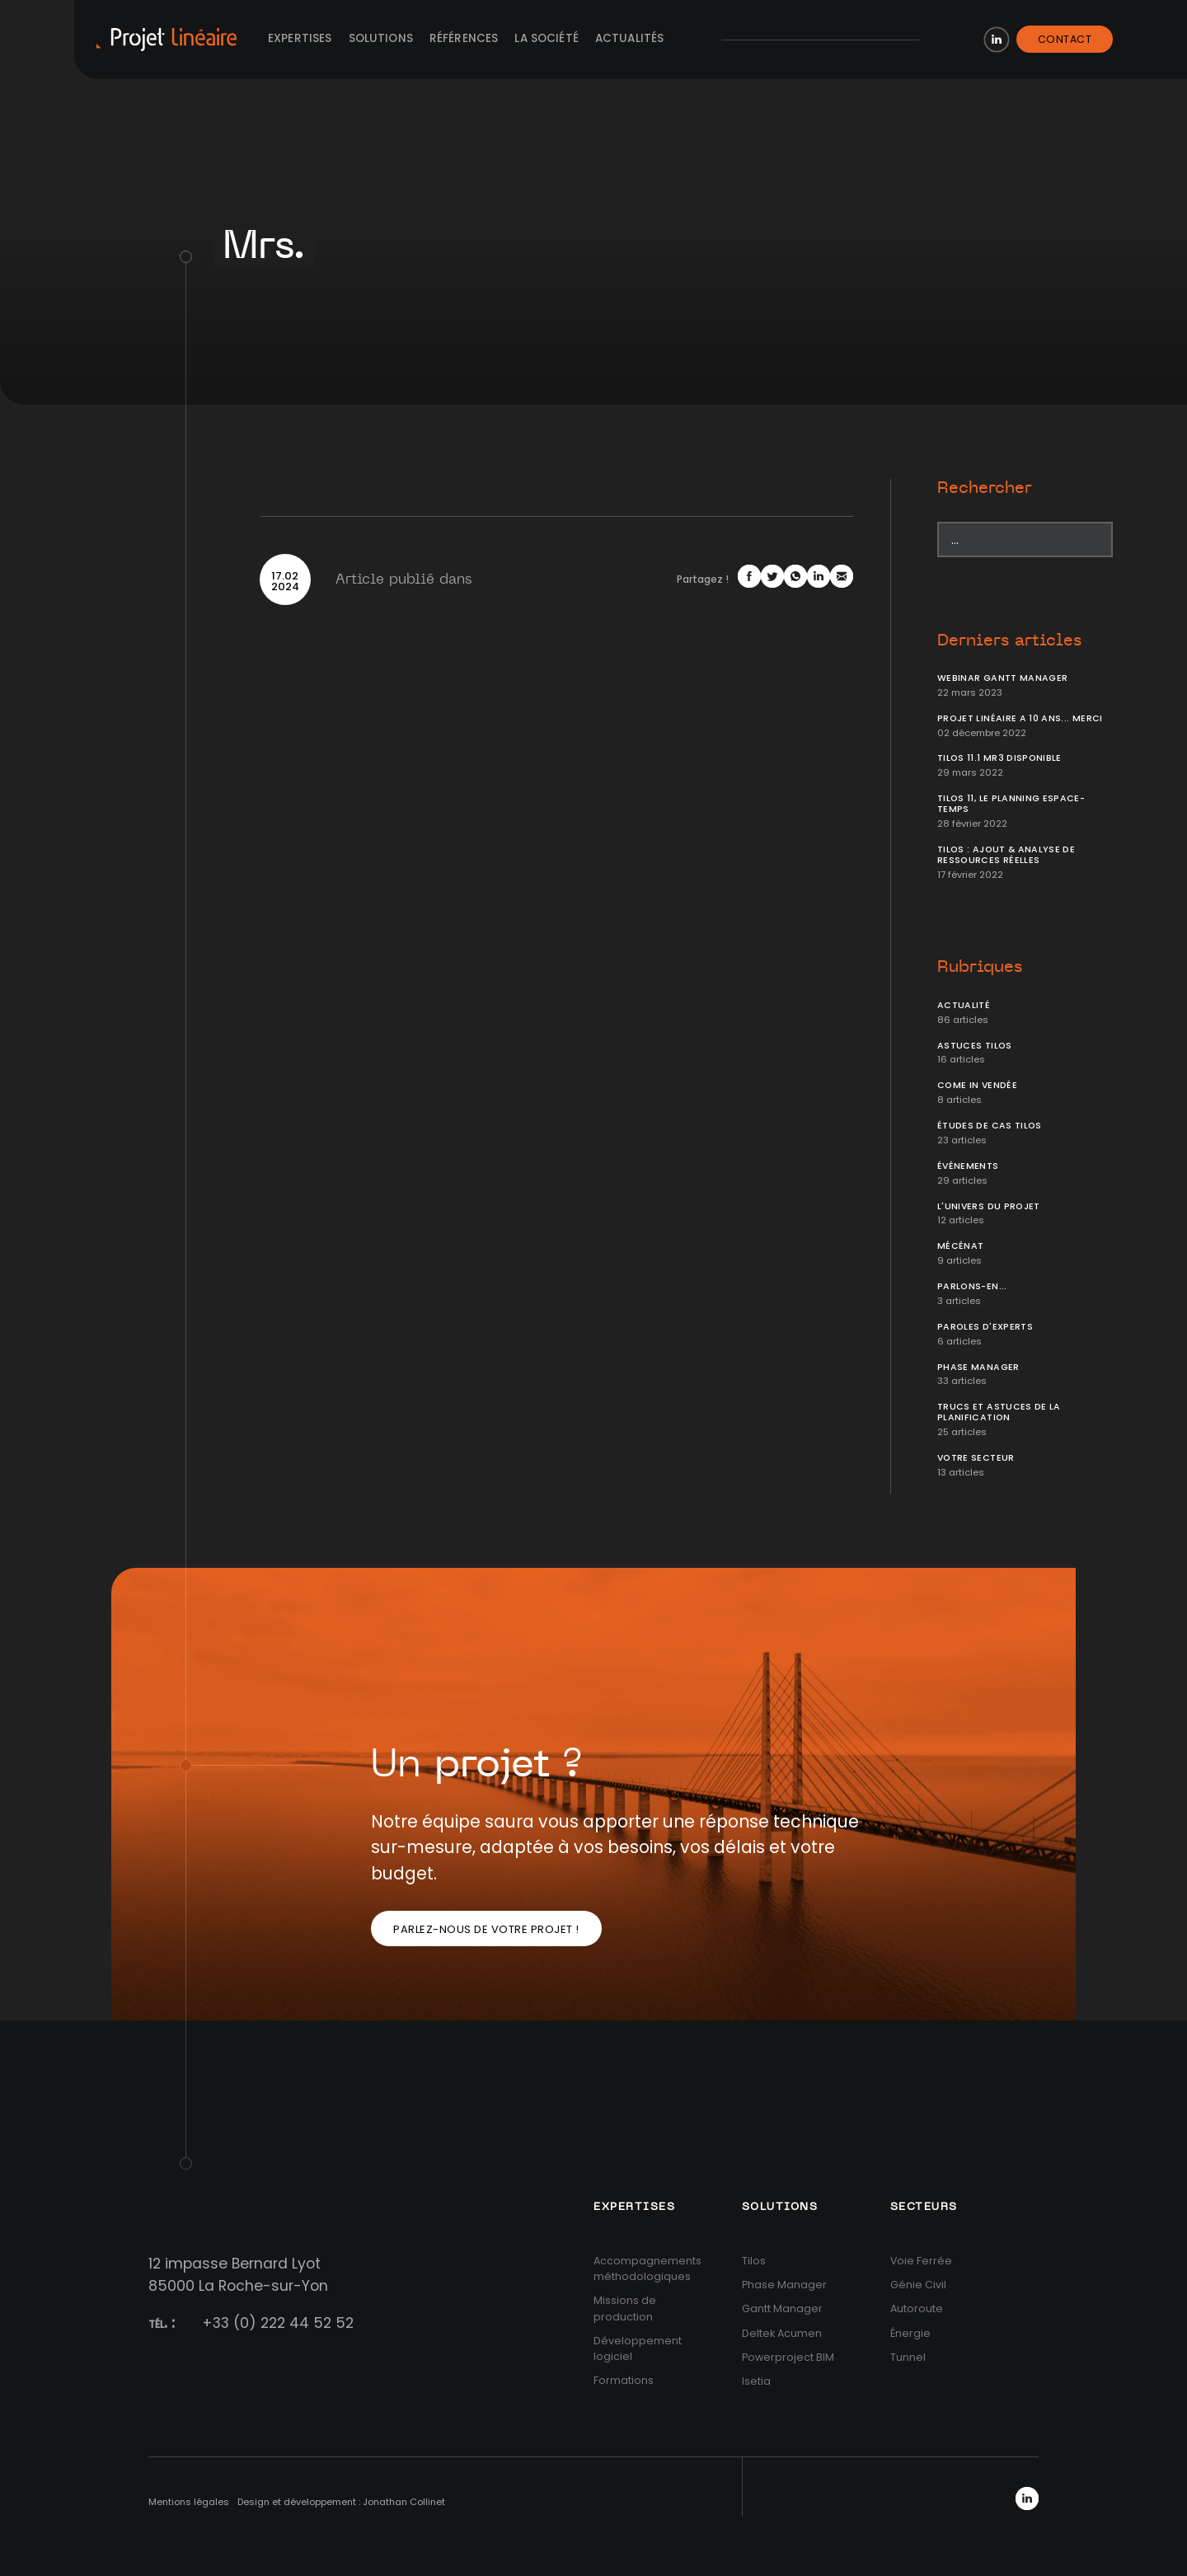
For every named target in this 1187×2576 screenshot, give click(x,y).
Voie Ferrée (921, 2261)
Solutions (381, 38)
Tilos (754, 2261)
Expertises (300, 38)
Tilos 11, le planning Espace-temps (1011, 803)
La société (546, 38)
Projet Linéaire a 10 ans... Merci (1020, 718)
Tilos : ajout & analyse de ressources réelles (1006, 854)
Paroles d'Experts (985, 1327)
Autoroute (916, 2309)
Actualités (629, 38)
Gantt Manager (782, 2309)
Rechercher (984, 488)
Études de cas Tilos (989, 1125)
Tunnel (908, 2357)
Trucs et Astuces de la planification (999, 1412)
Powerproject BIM (788, 2357)
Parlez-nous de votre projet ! (486, 1929)
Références (464, 38)
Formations (624, 2380)
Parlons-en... (972, 1286)
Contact (1065, 39)
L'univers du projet (988, 1206)
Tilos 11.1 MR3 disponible (999, 758)
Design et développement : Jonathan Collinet (341, 2501)
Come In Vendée (977, 1085)
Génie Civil (918, 2285)
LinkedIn (996, 39)
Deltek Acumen (782, 2333)
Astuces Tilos (974, 1045)
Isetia (756, 2381)
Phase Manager (978, 1367)
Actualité (963, 1005)
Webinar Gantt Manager (1002, 678)
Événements (968, 1166)
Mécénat (960, 1246)
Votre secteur (976, 1458)
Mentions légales (188, 2501)
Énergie (910, 2333)
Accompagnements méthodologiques (647, 2268)
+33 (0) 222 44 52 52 (278, 2323)
